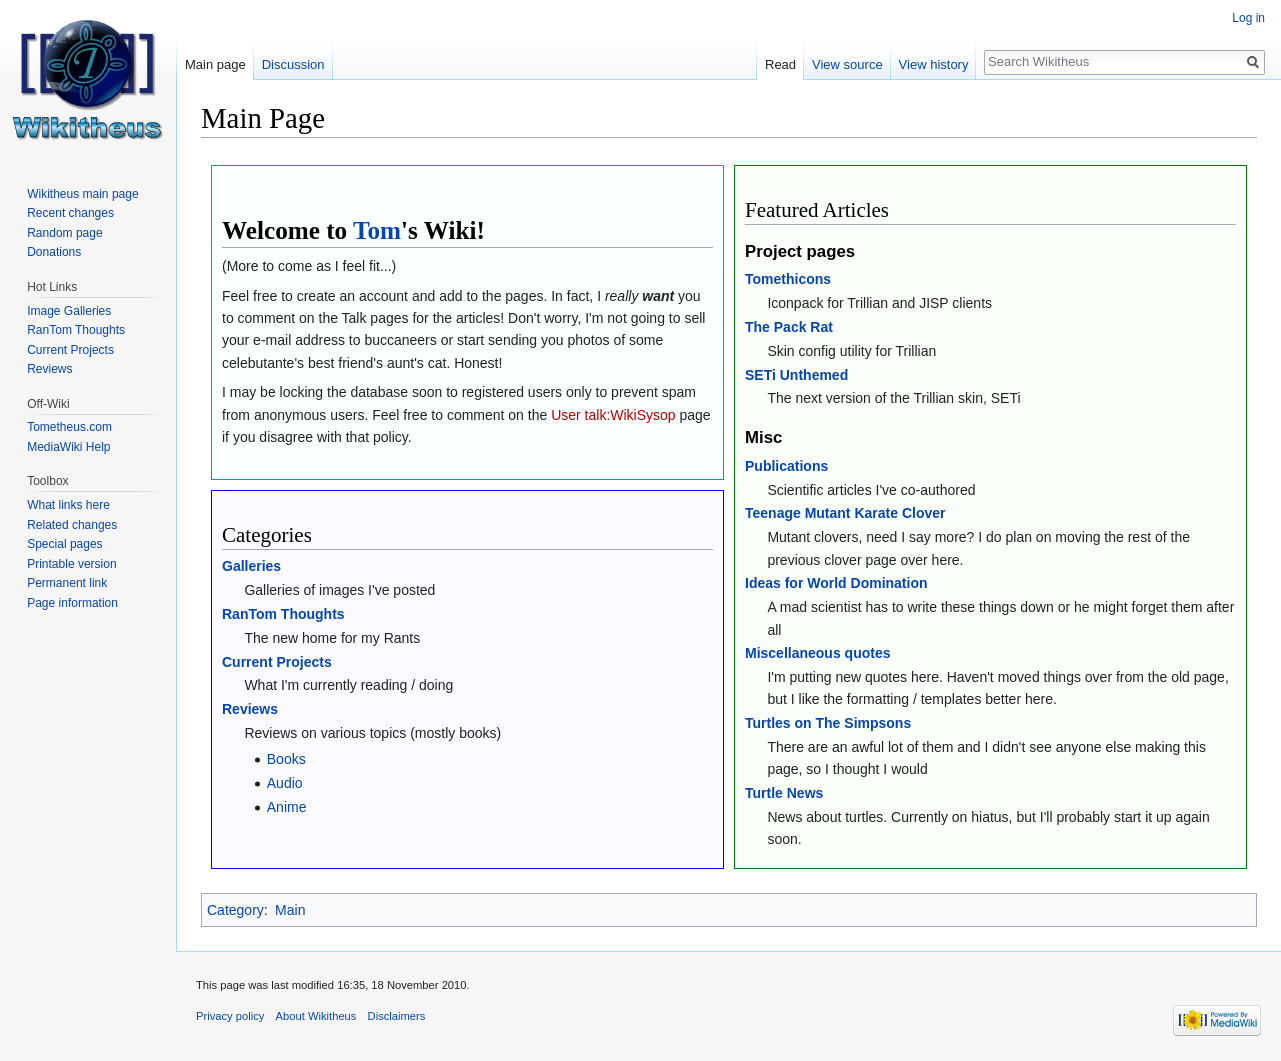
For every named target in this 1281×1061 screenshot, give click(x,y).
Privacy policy (230, 1016)
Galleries (251, 566)
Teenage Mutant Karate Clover (845, 513)
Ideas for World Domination (836, 583)
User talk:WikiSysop (613, 415)
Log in (1248, 18)
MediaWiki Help (68, 447)
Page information (72, 603)
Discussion (293, 64)
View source (847, 64)
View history (934, 64)
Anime (287, 807)
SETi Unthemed (796, 375)
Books (286, 759)
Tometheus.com (69, 427)
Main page (215, 64)
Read (780, 64)
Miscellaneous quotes (817, 653)
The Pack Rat (789, 327)
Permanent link (67, 583)
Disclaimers (397, 1016)
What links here (68, 505)
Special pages (64, 544)
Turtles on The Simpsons (828, 723)
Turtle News (784, 793)
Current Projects (277, 662)
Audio (285, 783)
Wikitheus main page (82, 194)
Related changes (72, 525)
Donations (54, 252)
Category (235, 910)
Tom (377, 230)
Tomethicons (788, 279)
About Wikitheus (316, 1016)
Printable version (71, 564)
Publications (786, 466)
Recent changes (70, 213)
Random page (64, 233)
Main (290, 910)
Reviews (250, 709)
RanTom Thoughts (283, 614)
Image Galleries (69, 311)
